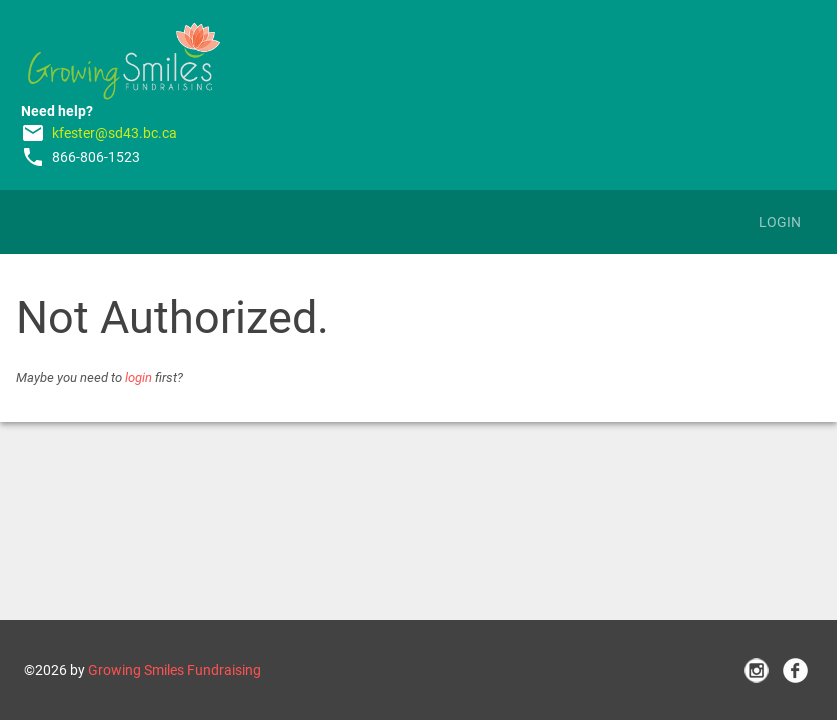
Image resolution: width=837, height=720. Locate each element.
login (138, 377)
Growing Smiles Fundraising (174, 670)
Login (780, 222)
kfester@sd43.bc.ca (114, 133)
